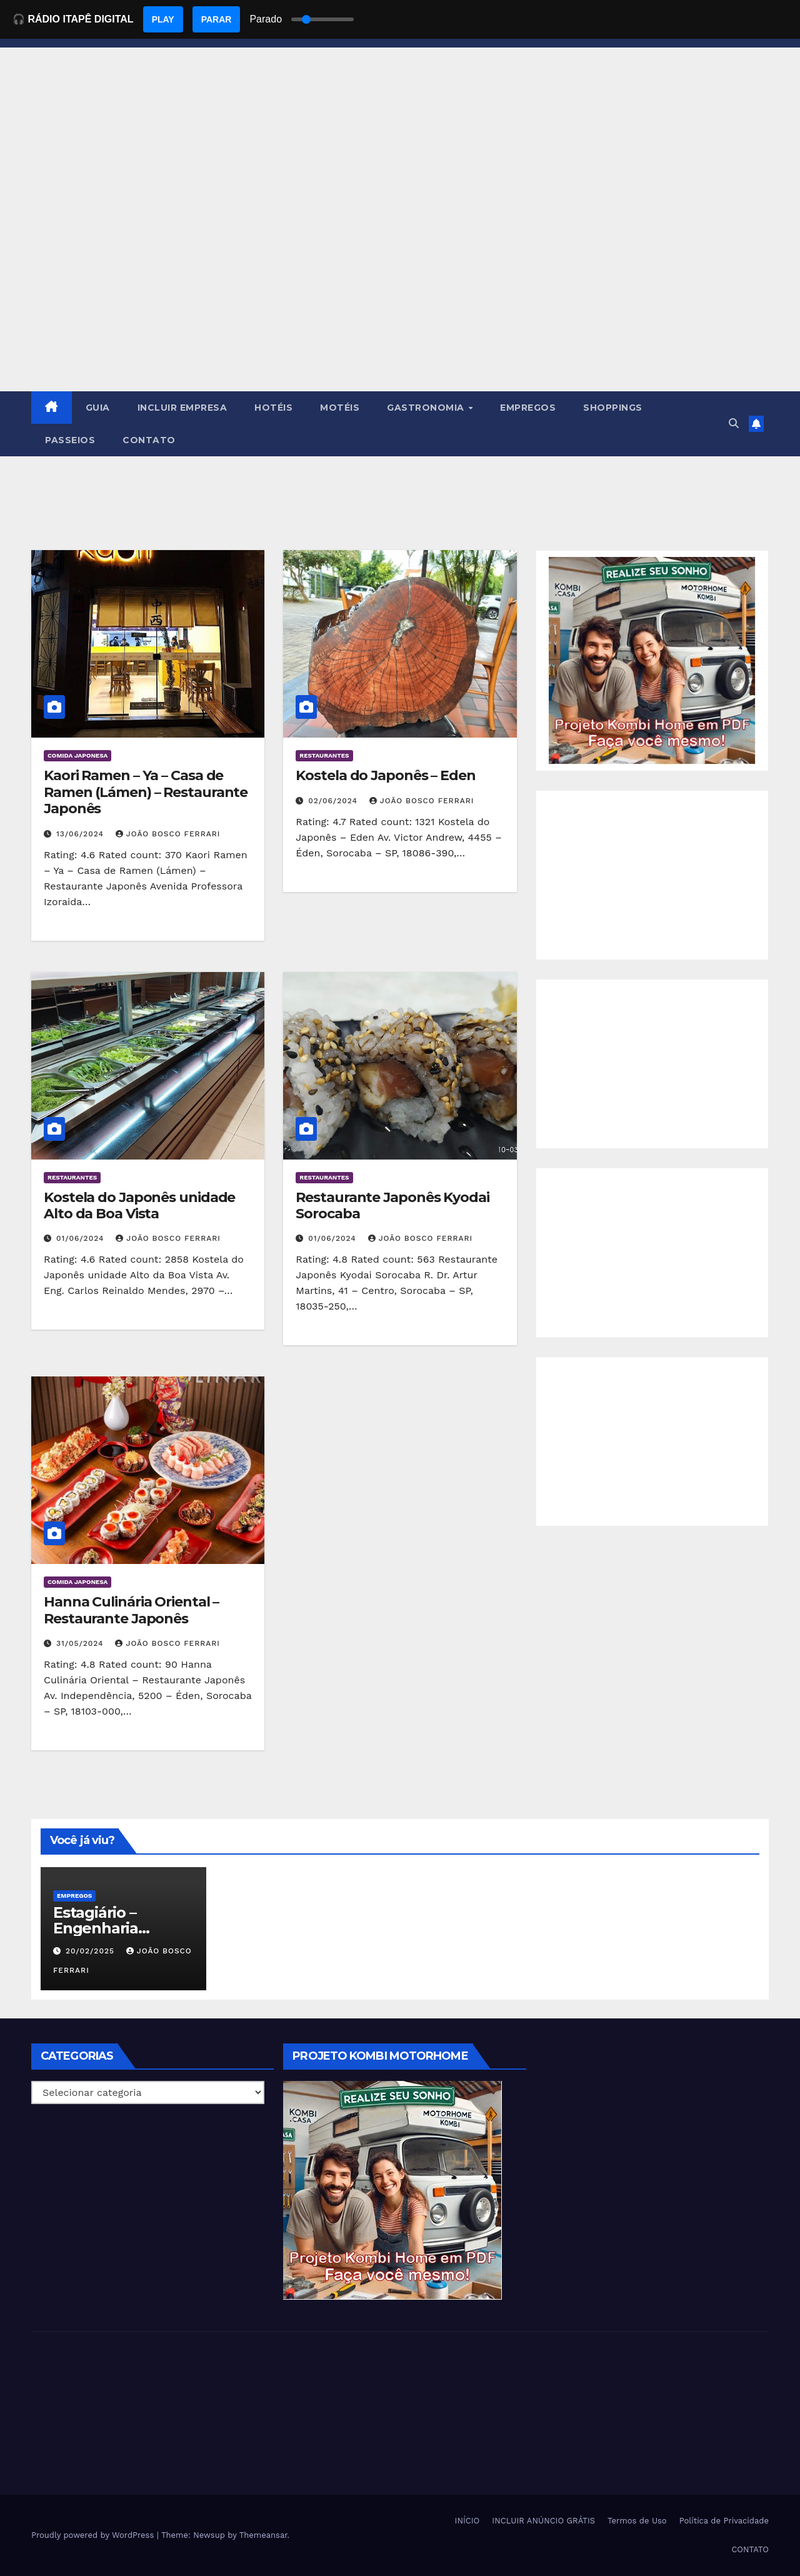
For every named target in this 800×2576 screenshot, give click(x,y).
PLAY (163, 19)
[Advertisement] (400, 297)
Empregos (74, 1895)
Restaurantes (324, 755)
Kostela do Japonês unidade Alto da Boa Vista (139, 1205)
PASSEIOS (70, 440)
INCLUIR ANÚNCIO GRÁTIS (543, 2520)
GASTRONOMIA (427, 407)
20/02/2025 (92, 1951)
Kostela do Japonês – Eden (386, 775)
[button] (734, 423)
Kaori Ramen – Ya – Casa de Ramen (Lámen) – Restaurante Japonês (146, 792)
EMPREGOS (528, 407)
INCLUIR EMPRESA (183, 407)
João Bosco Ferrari (168, 833)
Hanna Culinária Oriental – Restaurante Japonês (131, 1609)
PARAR (216, 19)
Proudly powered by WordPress (94, 2535)
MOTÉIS (339, 407)
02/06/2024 (334, 800)
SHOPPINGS (612, 407)
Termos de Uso (637, 2520)
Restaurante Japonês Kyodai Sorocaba (392, 1205)
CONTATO (149, 440)
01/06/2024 (81, 1238)
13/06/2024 (81, 833)
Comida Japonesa (78, 755)
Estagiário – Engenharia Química (95, 1928)
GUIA (98, 407)
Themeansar (263, 2535)
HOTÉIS (273, 407)
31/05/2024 (81, 1643)
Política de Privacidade (724, 2520)
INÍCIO (467, 2520)
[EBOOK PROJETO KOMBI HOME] (652, 660)
